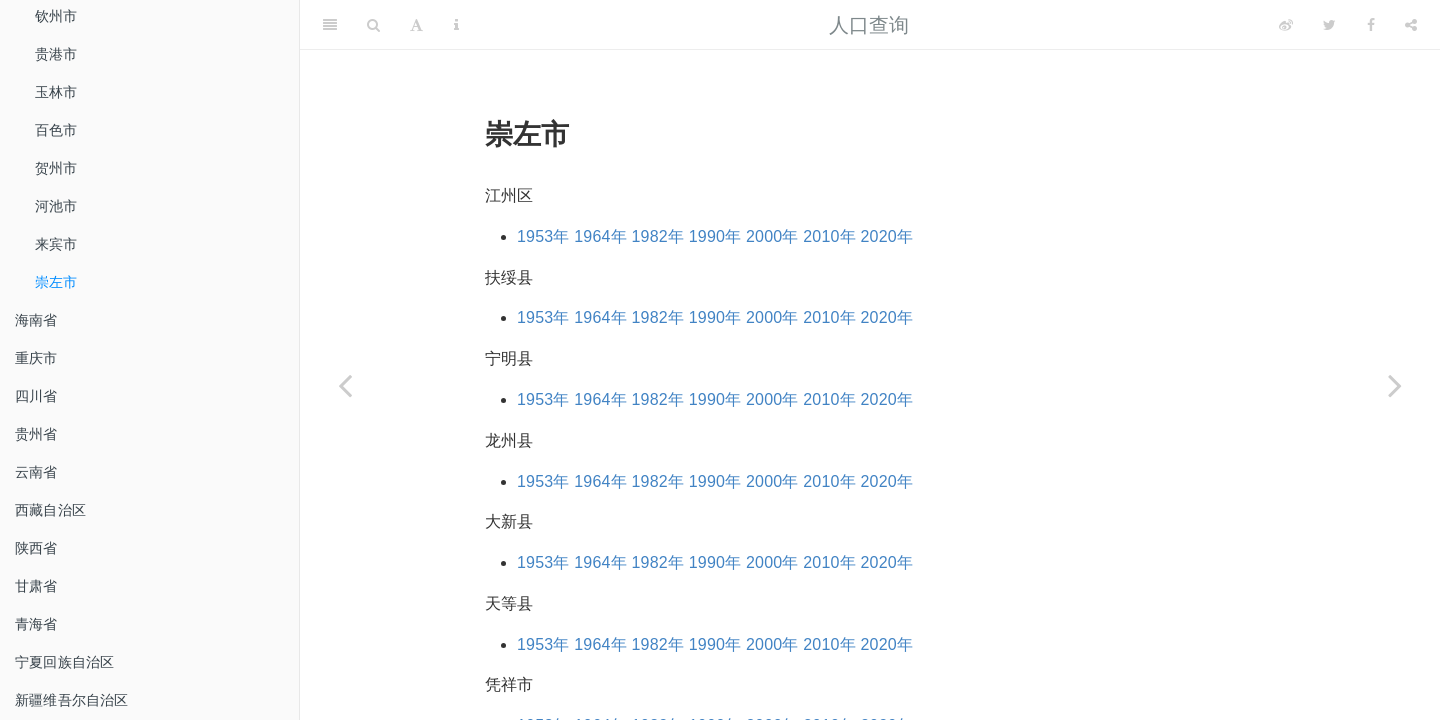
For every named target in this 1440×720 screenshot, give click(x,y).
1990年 (715, 236)
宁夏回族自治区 (64, 662)
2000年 (772, 236)
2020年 (887, 236)
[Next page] (1395, 385)
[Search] (373, 25)
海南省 (36, 320)
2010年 (829, 236)
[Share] (1411, 25)
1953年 (543, 236)
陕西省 (36, 548)
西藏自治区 (50, 510)
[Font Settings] (416, 25)
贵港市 (56, 54)
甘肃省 (36, 586)
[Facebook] (1371, 25)
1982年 (658, 236)
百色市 (56, 130)
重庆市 (36, 358)
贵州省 (36, 434)
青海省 (36, 624)
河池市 (56, 206)
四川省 (36, 396)
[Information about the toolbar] (456, 25)
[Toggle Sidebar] (330, 25)
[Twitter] (1329, 25)
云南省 (36, 472)
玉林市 (56, 92)
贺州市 (56, 168)
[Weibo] (1286, 25)
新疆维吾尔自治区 (72, 700)
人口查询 (869, 25)
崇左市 (56, 282)
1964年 (600, 236)
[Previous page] (345, 385)
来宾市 (56, 244)
